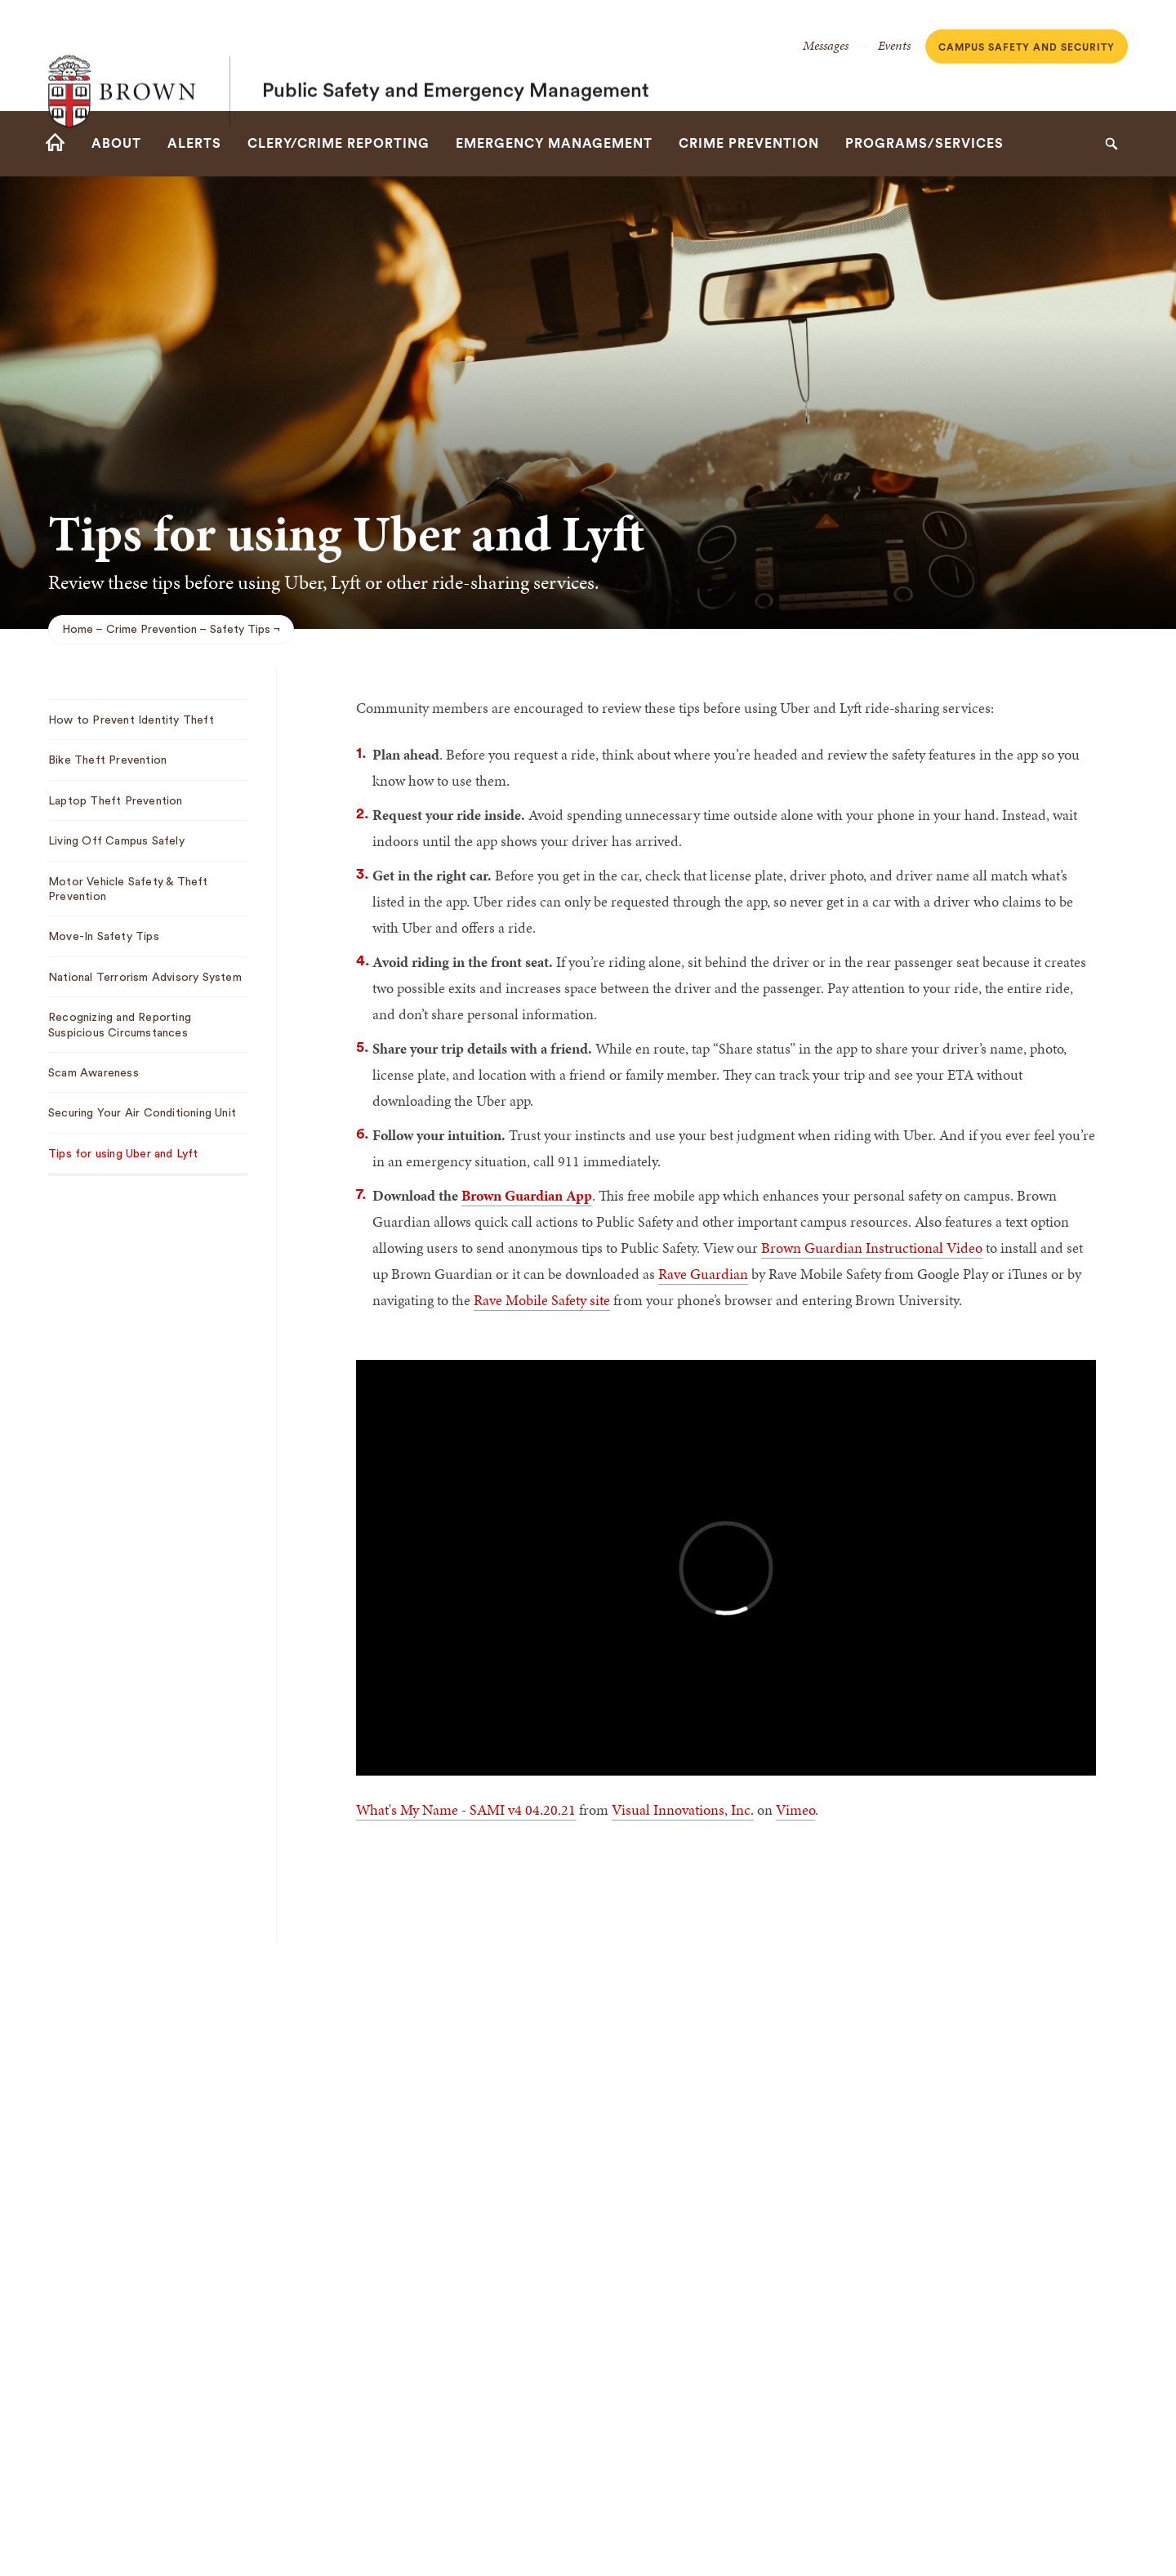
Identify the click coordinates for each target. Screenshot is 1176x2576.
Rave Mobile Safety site (542, 1300)
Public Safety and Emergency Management (455, 55)
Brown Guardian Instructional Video (871, 1247)
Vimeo (795, 1809)
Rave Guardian (703, 1273)
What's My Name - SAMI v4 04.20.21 (466, 1809)
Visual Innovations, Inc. (683, 1809)
